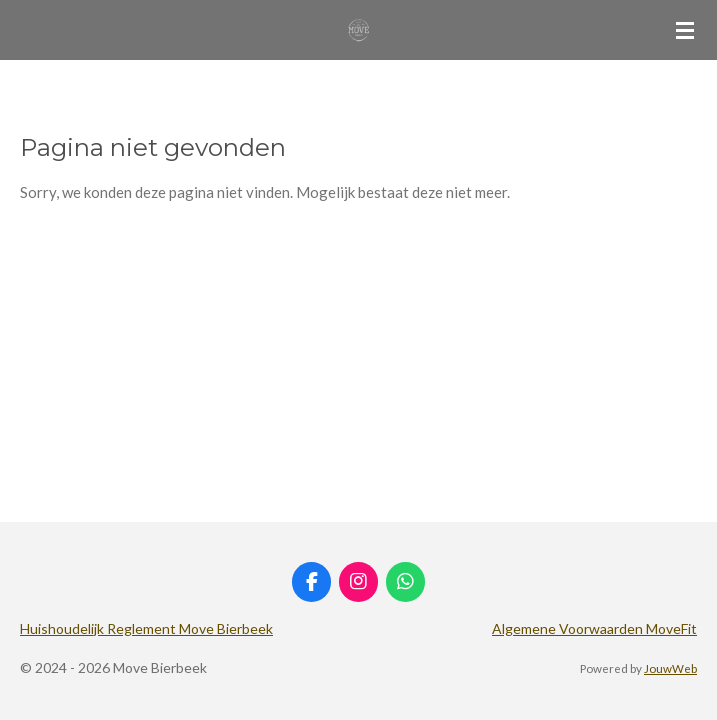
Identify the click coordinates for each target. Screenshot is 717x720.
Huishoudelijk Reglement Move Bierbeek (146, 628)
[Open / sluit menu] (685, 30)
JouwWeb (670, 668)
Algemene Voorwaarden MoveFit (594, 628)
